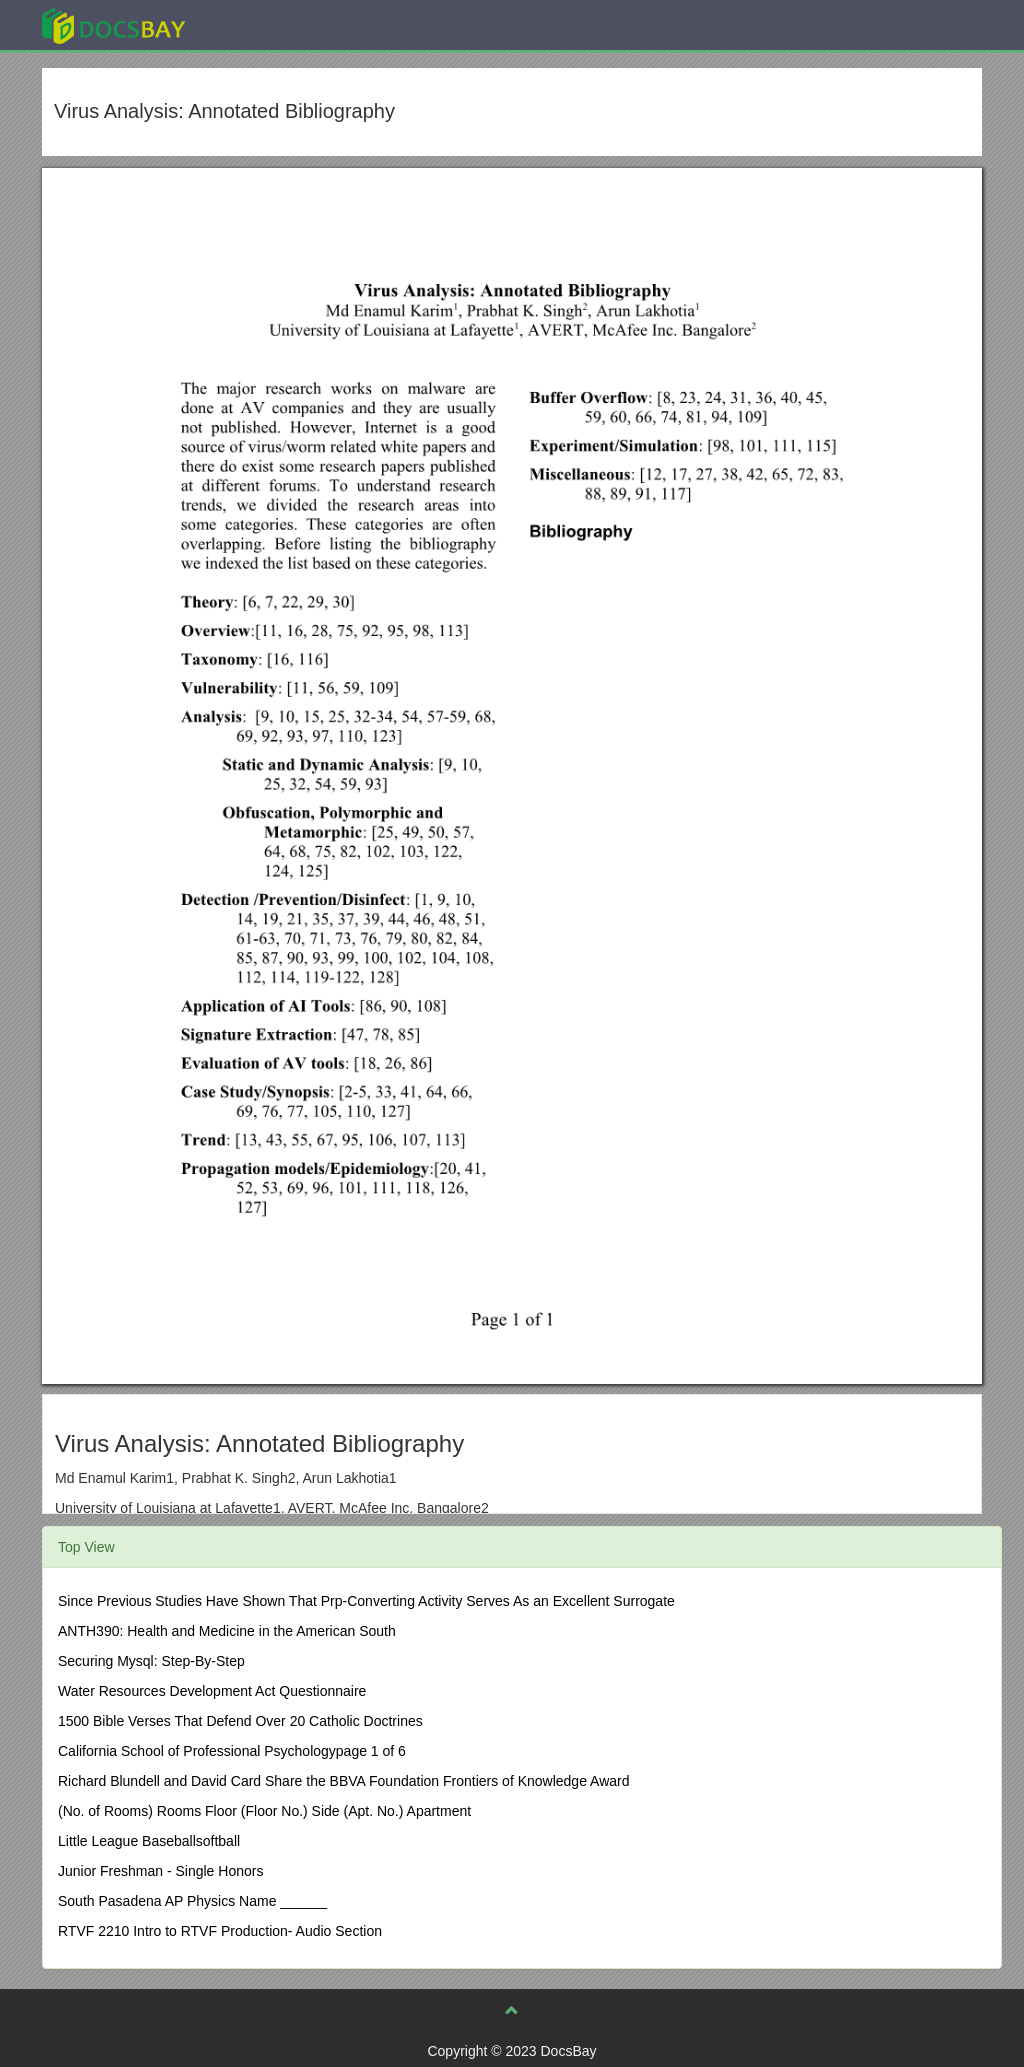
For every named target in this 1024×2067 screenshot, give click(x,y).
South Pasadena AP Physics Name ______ (192, 1901)
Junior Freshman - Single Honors (160, 1871)
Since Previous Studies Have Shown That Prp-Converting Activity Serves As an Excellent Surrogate (366, 1601)
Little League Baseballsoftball (149, 1841)
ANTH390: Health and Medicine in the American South (227, 1631)
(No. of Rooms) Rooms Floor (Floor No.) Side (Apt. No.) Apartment (264, 1811)
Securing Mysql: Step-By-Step (151, 1661)
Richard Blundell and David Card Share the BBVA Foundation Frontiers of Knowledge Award (343, 1781)
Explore (263, 24)
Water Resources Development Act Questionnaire (212, 1691)
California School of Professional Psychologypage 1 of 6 (232, 1751)
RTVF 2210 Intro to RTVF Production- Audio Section (220, 1931)
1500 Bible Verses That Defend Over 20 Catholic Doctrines (240, 1721)
